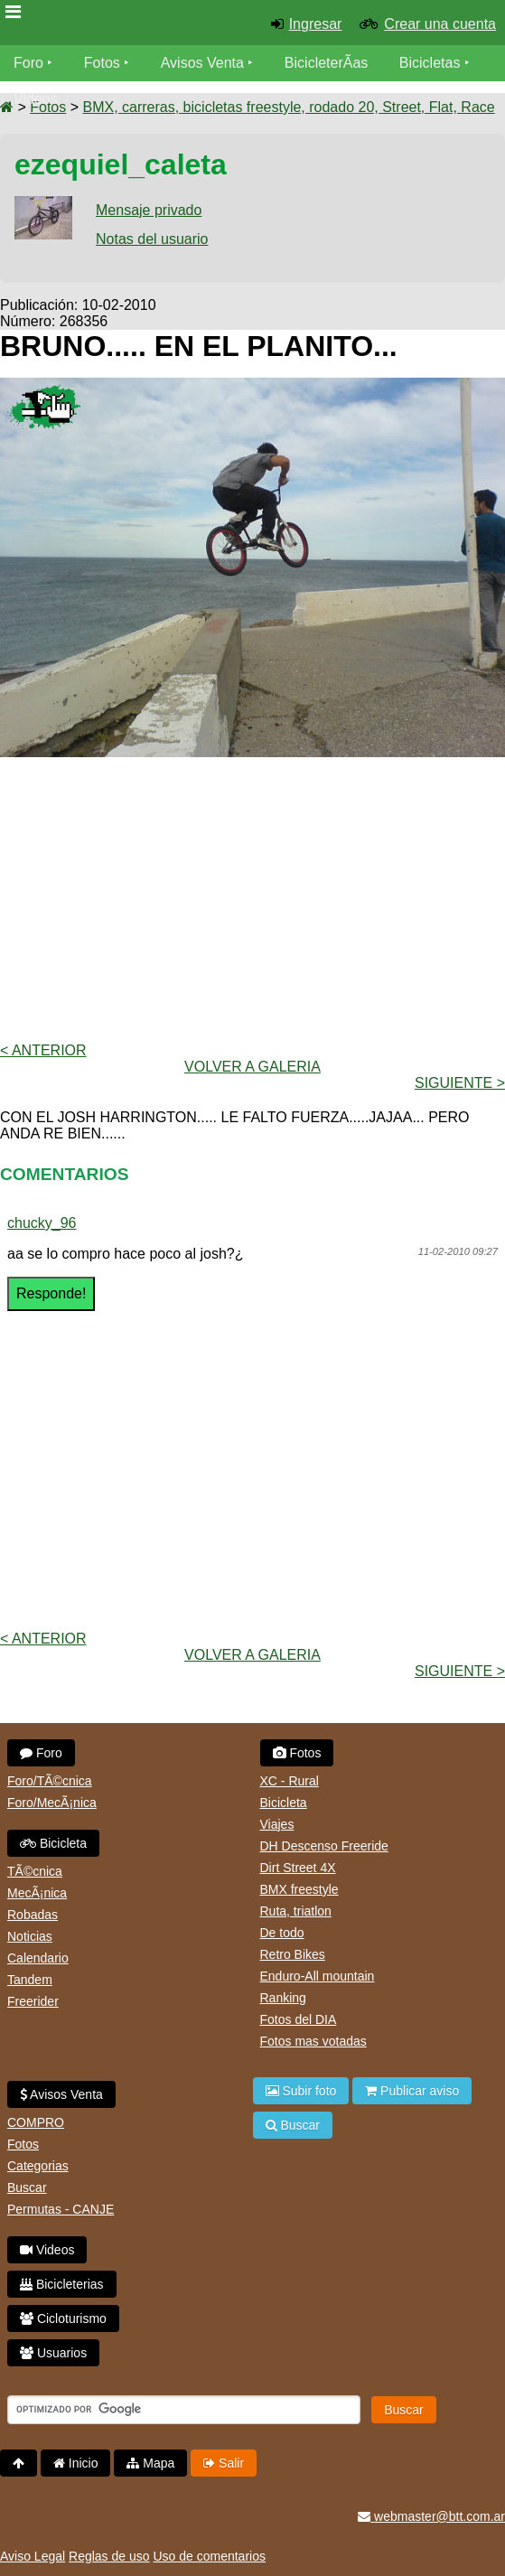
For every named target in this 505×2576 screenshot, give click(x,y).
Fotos (102, 62)
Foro (28, 62)
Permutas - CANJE (60, 2209)
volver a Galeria (252, 1066)
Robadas (32, 1914)
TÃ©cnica (34, 1871)
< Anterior (43, 1050)
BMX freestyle (299, 1889)
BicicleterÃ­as (326, 62)
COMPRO (35, 2122)
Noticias (29, 1936)
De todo (282, 1932)
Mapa (150, 2463)
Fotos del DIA (298, 2019)
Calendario (38, 1958)
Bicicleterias (62, 2284)
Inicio (75, 2463)
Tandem (29, 1979)
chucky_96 (42, 1223)
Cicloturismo (63, 2318)
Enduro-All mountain (317, 1976)
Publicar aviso (412, 2091)
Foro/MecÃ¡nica (52, 1802)
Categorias (38, 2166)
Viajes (277, 1824)
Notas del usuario (152, 239)
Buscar (27, 2187)
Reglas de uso (109, 2556)
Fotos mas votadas (313, 2041)
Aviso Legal (32, 2556)
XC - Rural (289, 1781)
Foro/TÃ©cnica (49, 1781)
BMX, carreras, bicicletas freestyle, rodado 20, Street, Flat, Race (288, 107)
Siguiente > (460, 1083)
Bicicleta (53, 1843)
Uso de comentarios (209, 2556)
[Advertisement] (252, 898)
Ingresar (315, 24)
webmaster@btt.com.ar (431, 2516)
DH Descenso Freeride (324, 1846)
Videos (36, 99)
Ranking (283, 1998)
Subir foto (301, 2091)
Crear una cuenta (440, 24)
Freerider (33, 2001)
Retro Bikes (292, 1954)
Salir (223, 2463)
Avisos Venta (202, 62)
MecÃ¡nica (37, 1893)
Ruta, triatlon (296, 1911)
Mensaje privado (148, 210)
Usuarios (53, 2353)
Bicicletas (431, 62)
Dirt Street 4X (298, 1867)
